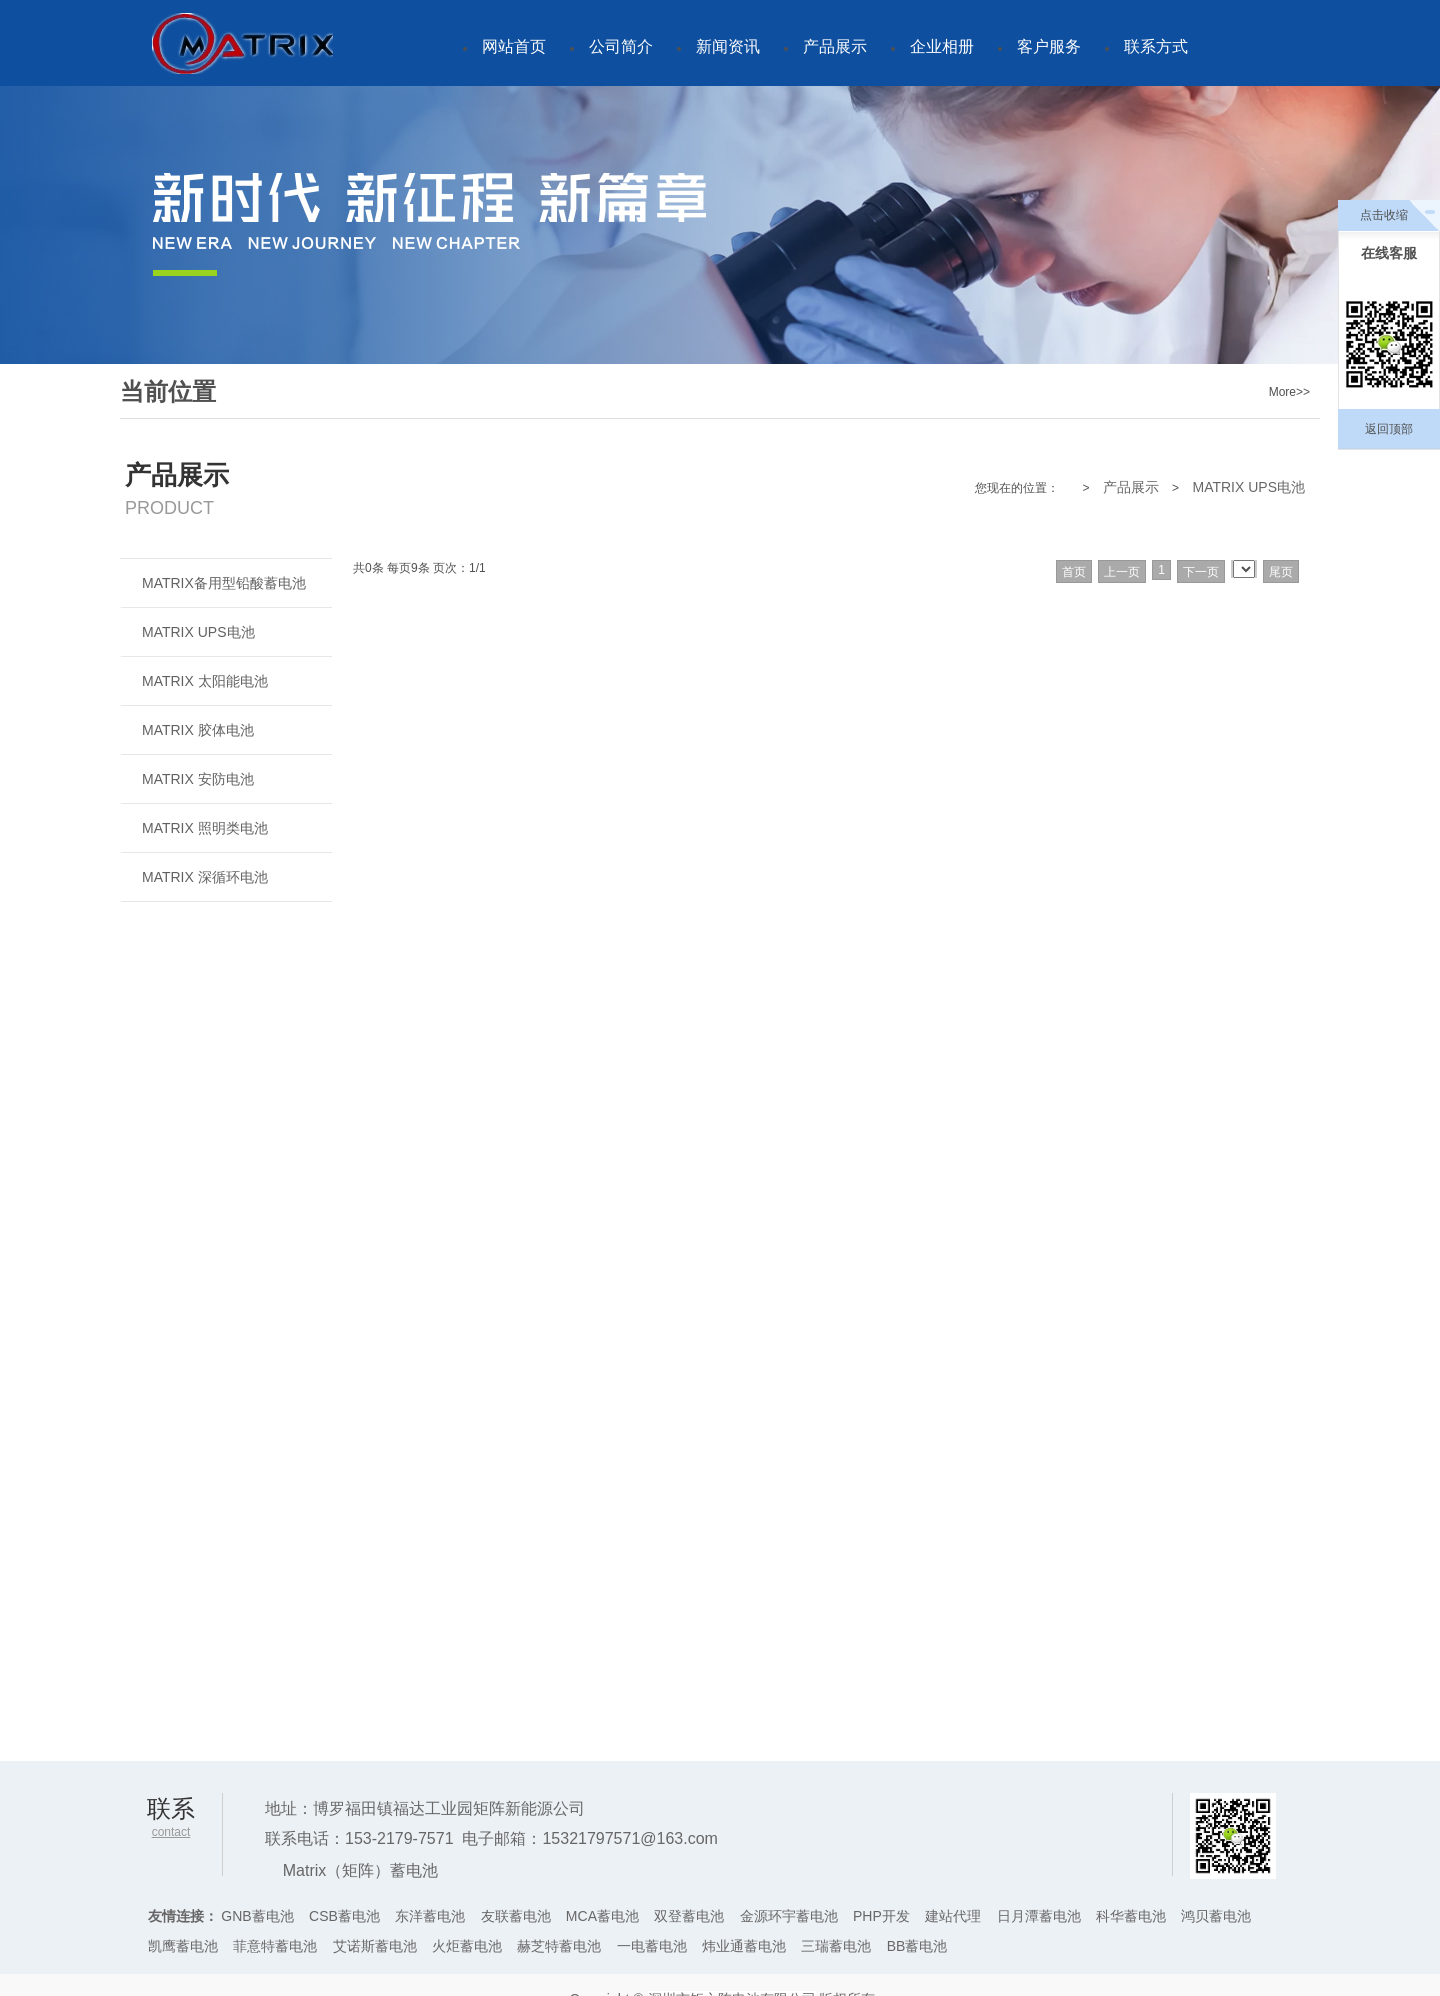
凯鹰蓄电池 (183, 1946)
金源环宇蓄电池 (789, 1916)
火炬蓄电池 (467, 1946)
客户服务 (1049, 46)
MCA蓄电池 (602, 1916)
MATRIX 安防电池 (198, 779)
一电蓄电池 (652, 1946)
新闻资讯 (728, 46)
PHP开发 (881, 1916)
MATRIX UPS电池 (1248, 487)
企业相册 (942, 46)
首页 (1074, 572)
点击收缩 (1384, 215)
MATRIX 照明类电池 (205, 828)
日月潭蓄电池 (1039, 1916)
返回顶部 (1389, 429)
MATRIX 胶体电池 (198, 730)
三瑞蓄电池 (836, 1946)
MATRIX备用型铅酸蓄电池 (224, 583)
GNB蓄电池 (257, 1916)
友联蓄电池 (516, 1916)
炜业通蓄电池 (744, 1946)
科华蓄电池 (1131, 1916)
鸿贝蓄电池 (1216, 1916)
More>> (1289, 392)
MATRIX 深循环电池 (205, 877)
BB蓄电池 (917, 1946)
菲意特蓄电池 (275, 1946)
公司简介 (621, 46)
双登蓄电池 (689, 1916)
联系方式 (1156, 46)
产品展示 (835, 46)
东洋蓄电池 (430, 1916)
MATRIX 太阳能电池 (205, 681)
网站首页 (514, 46)
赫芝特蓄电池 (559, 1946)
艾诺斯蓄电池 (375, 1946)
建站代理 (953, 1916)
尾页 (1281, 572)
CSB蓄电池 (344, 1916)
